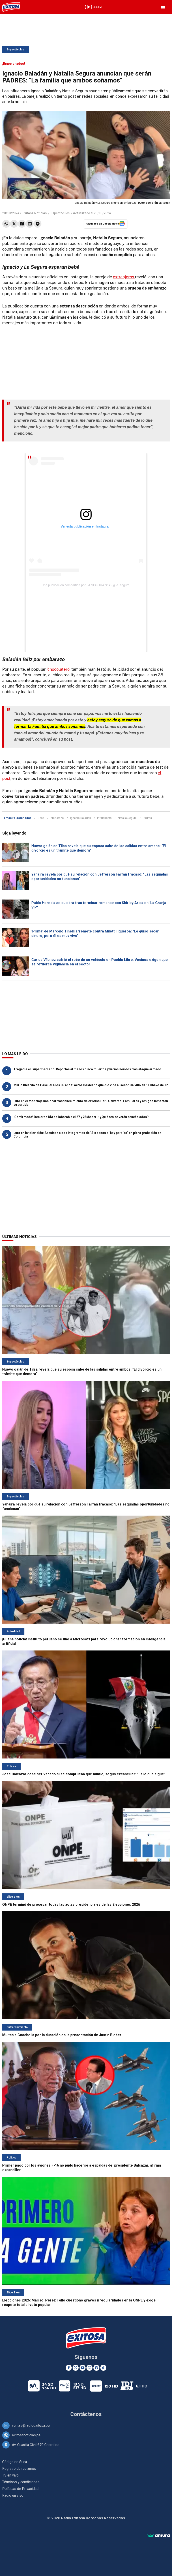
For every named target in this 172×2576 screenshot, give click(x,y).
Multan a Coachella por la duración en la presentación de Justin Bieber (61, 2035)
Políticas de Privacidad (20, 2489)
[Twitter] (76, 2368)
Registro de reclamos (19, 2468)
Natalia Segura (127, 818)
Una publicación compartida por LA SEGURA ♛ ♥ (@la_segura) (85, 585)
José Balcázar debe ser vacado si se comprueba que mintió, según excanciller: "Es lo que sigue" (83, 1774)
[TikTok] (103, 2368)
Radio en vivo (12, 2495)
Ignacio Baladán (80, 818)
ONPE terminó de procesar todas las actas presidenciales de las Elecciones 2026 (71, 1904)
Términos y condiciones (20, 2482)
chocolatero (58, 669)
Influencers (104, 818)
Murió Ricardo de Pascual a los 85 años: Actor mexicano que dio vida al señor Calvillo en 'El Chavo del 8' (90, 1085)
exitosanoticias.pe (26, 2435)
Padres (147, 818)
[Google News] (96, 2368)
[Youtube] (83, 2368)
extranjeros (124, 277)
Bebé (41, 818)
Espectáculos (15, 49)
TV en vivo (10, 2475)
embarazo (57, 818)
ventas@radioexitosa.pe (31, 2425)
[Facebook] (69, 2368)
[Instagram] (89, 2368)
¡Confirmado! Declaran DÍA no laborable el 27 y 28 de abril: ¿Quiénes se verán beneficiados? (81, 1117)
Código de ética (14, 2462)
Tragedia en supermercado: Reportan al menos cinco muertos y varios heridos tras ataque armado (87, 1069)
